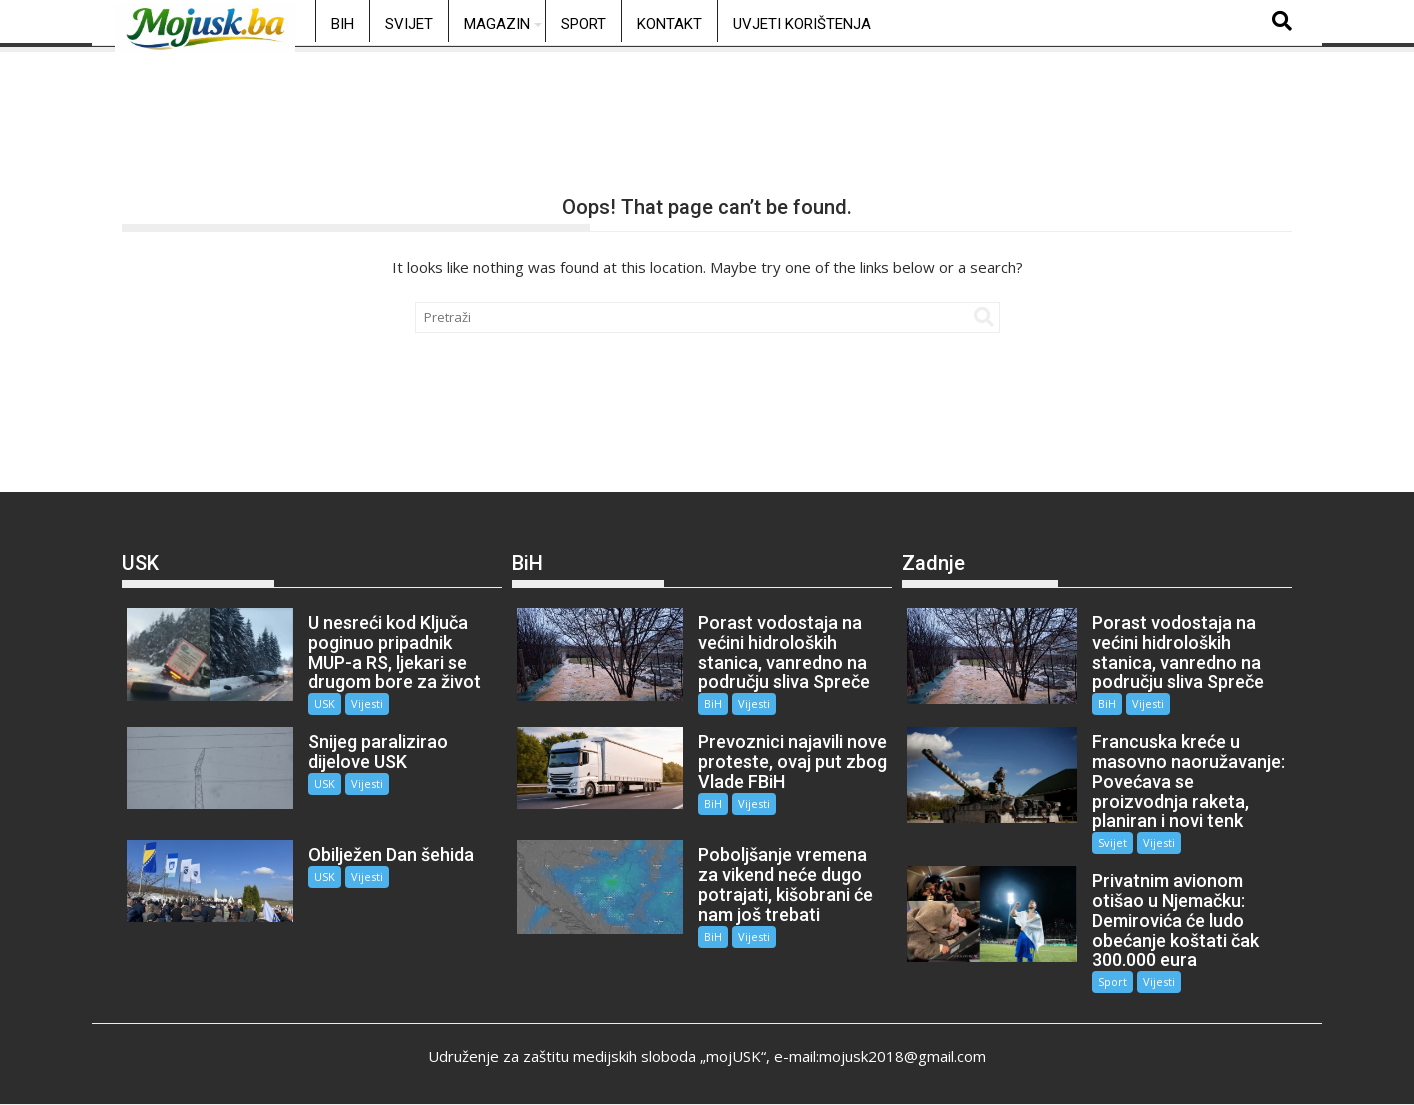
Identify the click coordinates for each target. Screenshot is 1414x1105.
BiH (342, 24)
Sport (583, 24)
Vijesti (360, 703)
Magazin (497, 24)
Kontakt (669, 24)
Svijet (409, 24)
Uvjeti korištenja (802, 24)
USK (317, 703)
